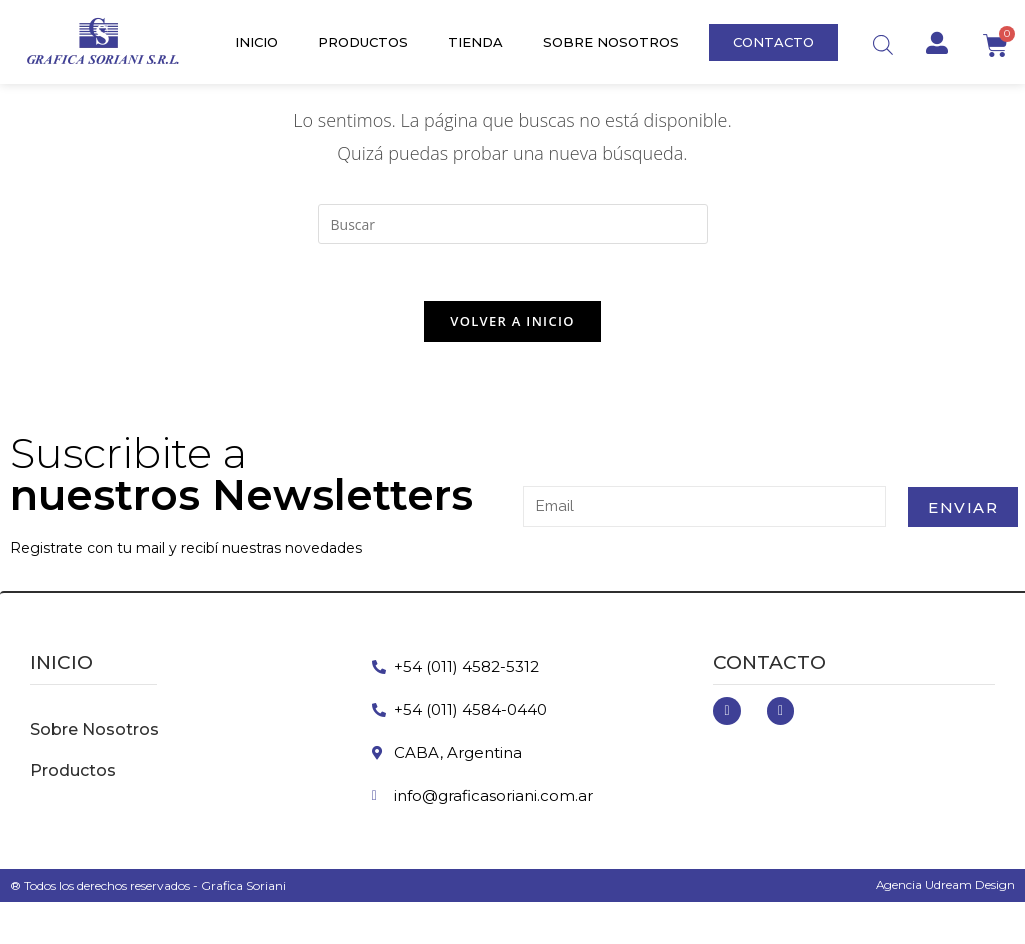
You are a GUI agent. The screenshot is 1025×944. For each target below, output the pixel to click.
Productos (363, 42)
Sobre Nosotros (611, 42)
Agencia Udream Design (945, 887)
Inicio (256, 42)
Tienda (475, 42)
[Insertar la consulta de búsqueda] (513, 224)
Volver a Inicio (512, 324)
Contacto (769, 665)
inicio (61, 665)
